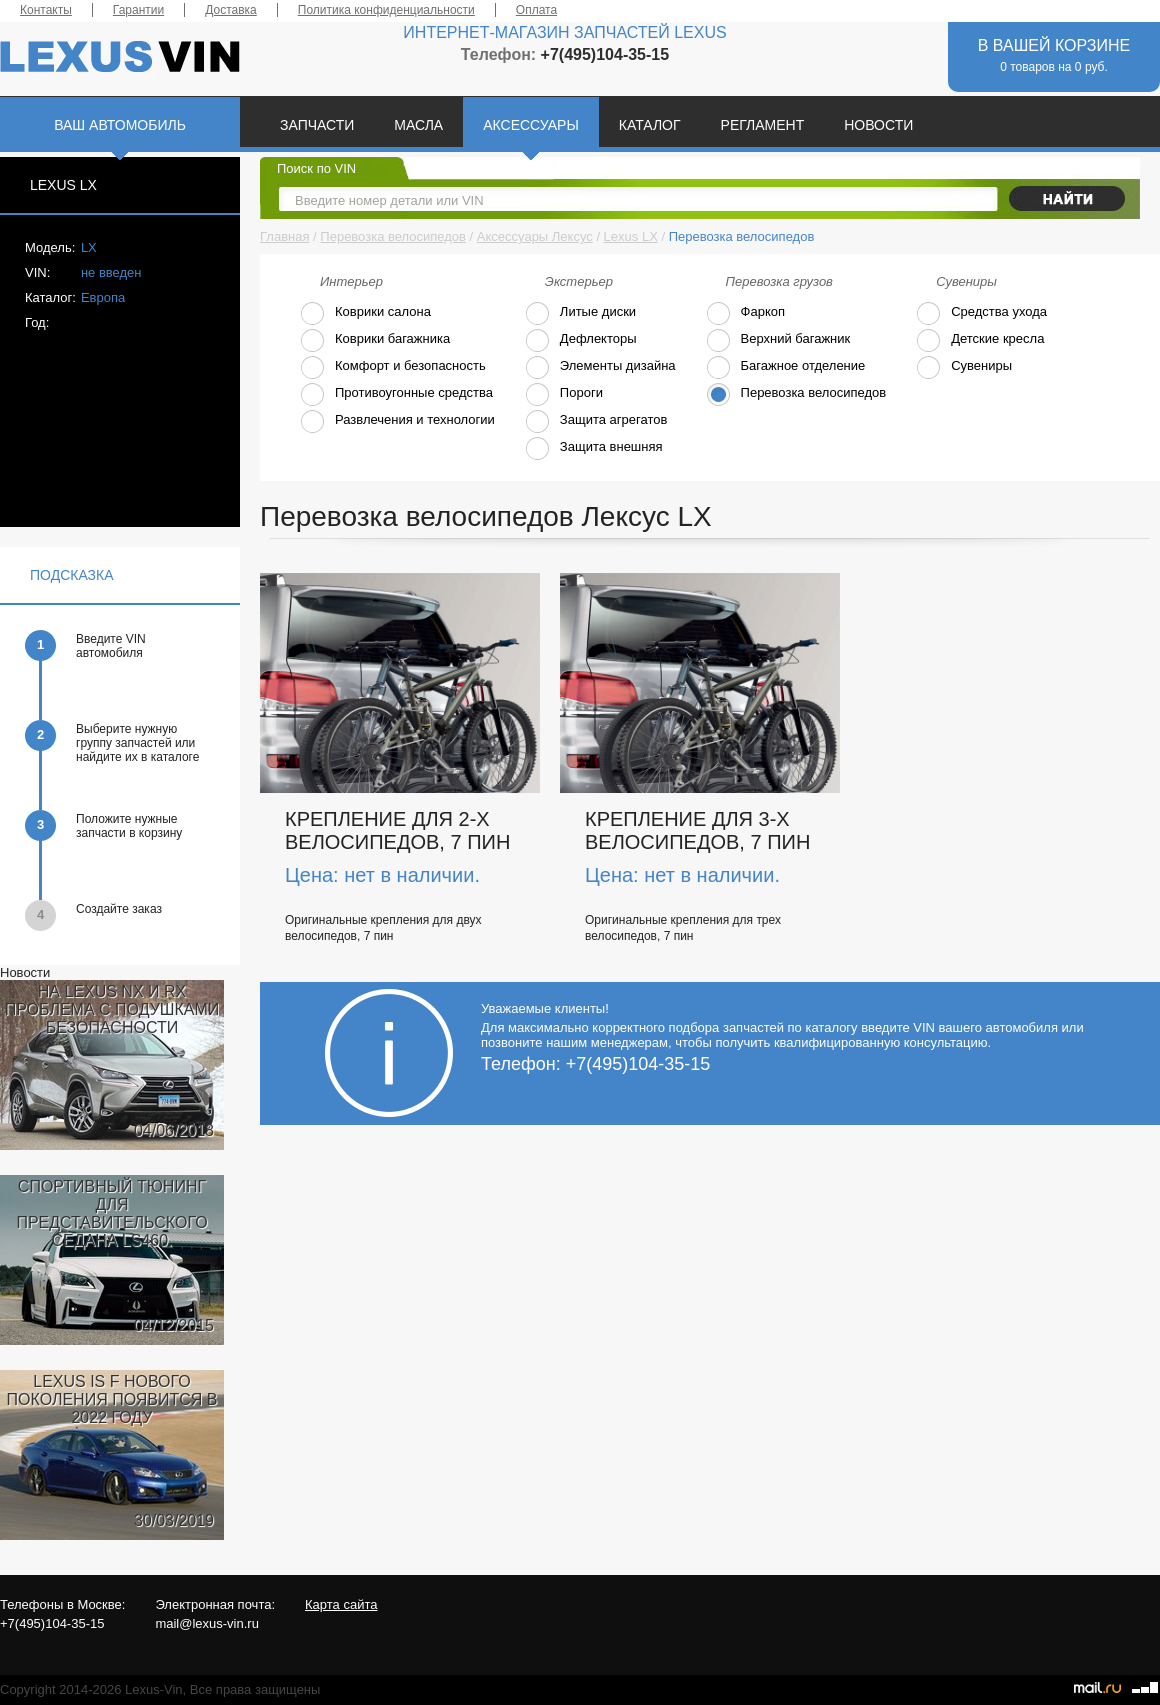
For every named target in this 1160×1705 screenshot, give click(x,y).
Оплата (536, 10)
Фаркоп (745, 313)
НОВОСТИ (878, 125)
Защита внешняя (594, 448)
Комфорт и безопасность (393, 367)
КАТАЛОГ (650, 125)
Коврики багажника (375, 340)
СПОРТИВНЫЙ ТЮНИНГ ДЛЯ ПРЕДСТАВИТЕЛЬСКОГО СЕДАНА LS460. (111, 1213)
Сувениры (964, 367)
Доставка (231, 10)
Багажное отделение (786, 367)
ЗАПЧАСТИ (317, 125)
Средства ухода (981, 313)
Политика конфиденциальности (386, 10)
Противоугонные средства (396, 394)
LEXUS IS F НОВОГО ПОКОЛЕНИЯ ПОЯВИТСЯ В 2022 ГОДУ (112, 1399)
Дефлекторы (581, 340)
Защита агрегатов (596, 421)
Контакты (46, 10)
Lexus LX (631, 236)
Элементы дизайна (600, 367)
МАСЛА (418, 125)
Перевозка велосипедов (393, 236)
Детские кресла (980, 340)
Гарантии (138, 10)
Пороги (564, 394)
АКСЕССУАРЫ (531, 125)
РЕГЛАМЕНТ (763, 125)
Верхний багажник (778, 340)
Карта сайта (341, 1604)
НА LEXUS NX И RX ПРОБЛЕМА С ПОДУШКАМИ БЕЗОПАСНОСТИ (112, 1009)
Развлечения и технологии (397, 421)
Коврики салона (365, 313)
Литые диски (580, 313)
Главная (284, 236)
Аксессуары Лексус (535, 236)
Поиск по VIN (316, 168)
